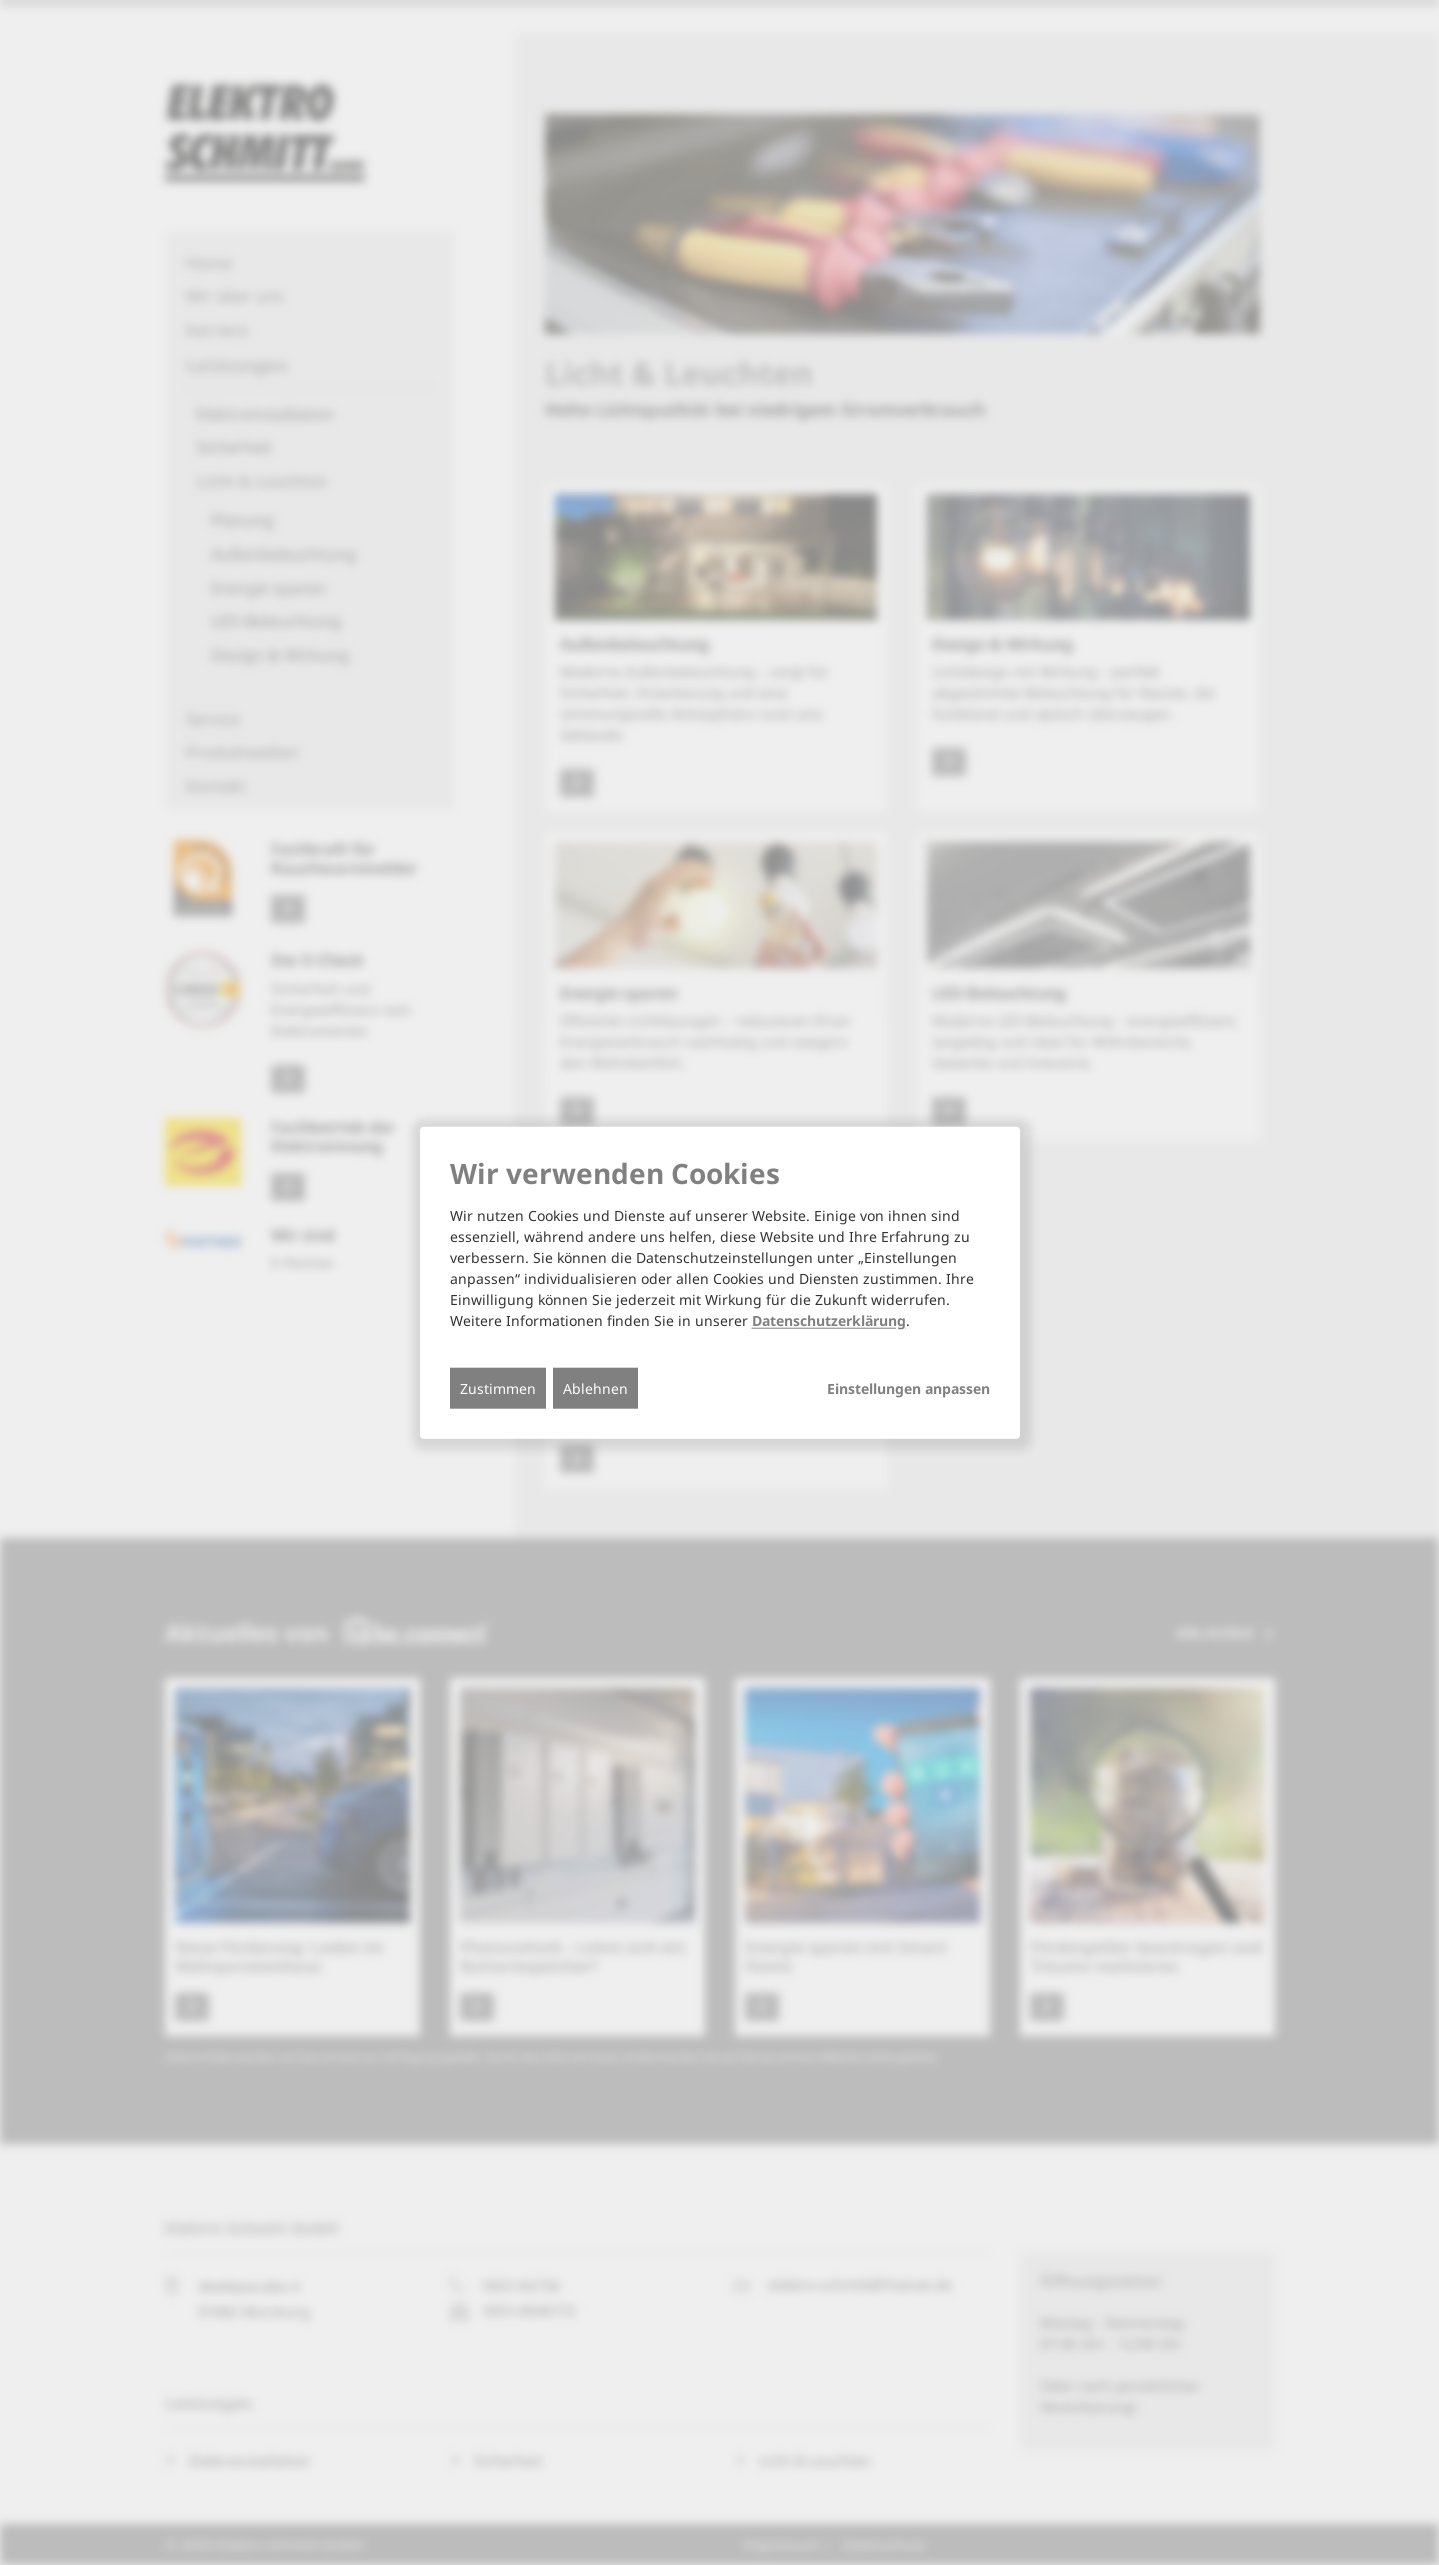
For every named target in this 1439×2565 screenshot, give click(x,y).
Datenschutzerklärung (829, 1320)
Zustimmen (498, 1388)
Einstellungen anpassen (908, 1389)
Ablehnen (595, 1388)
